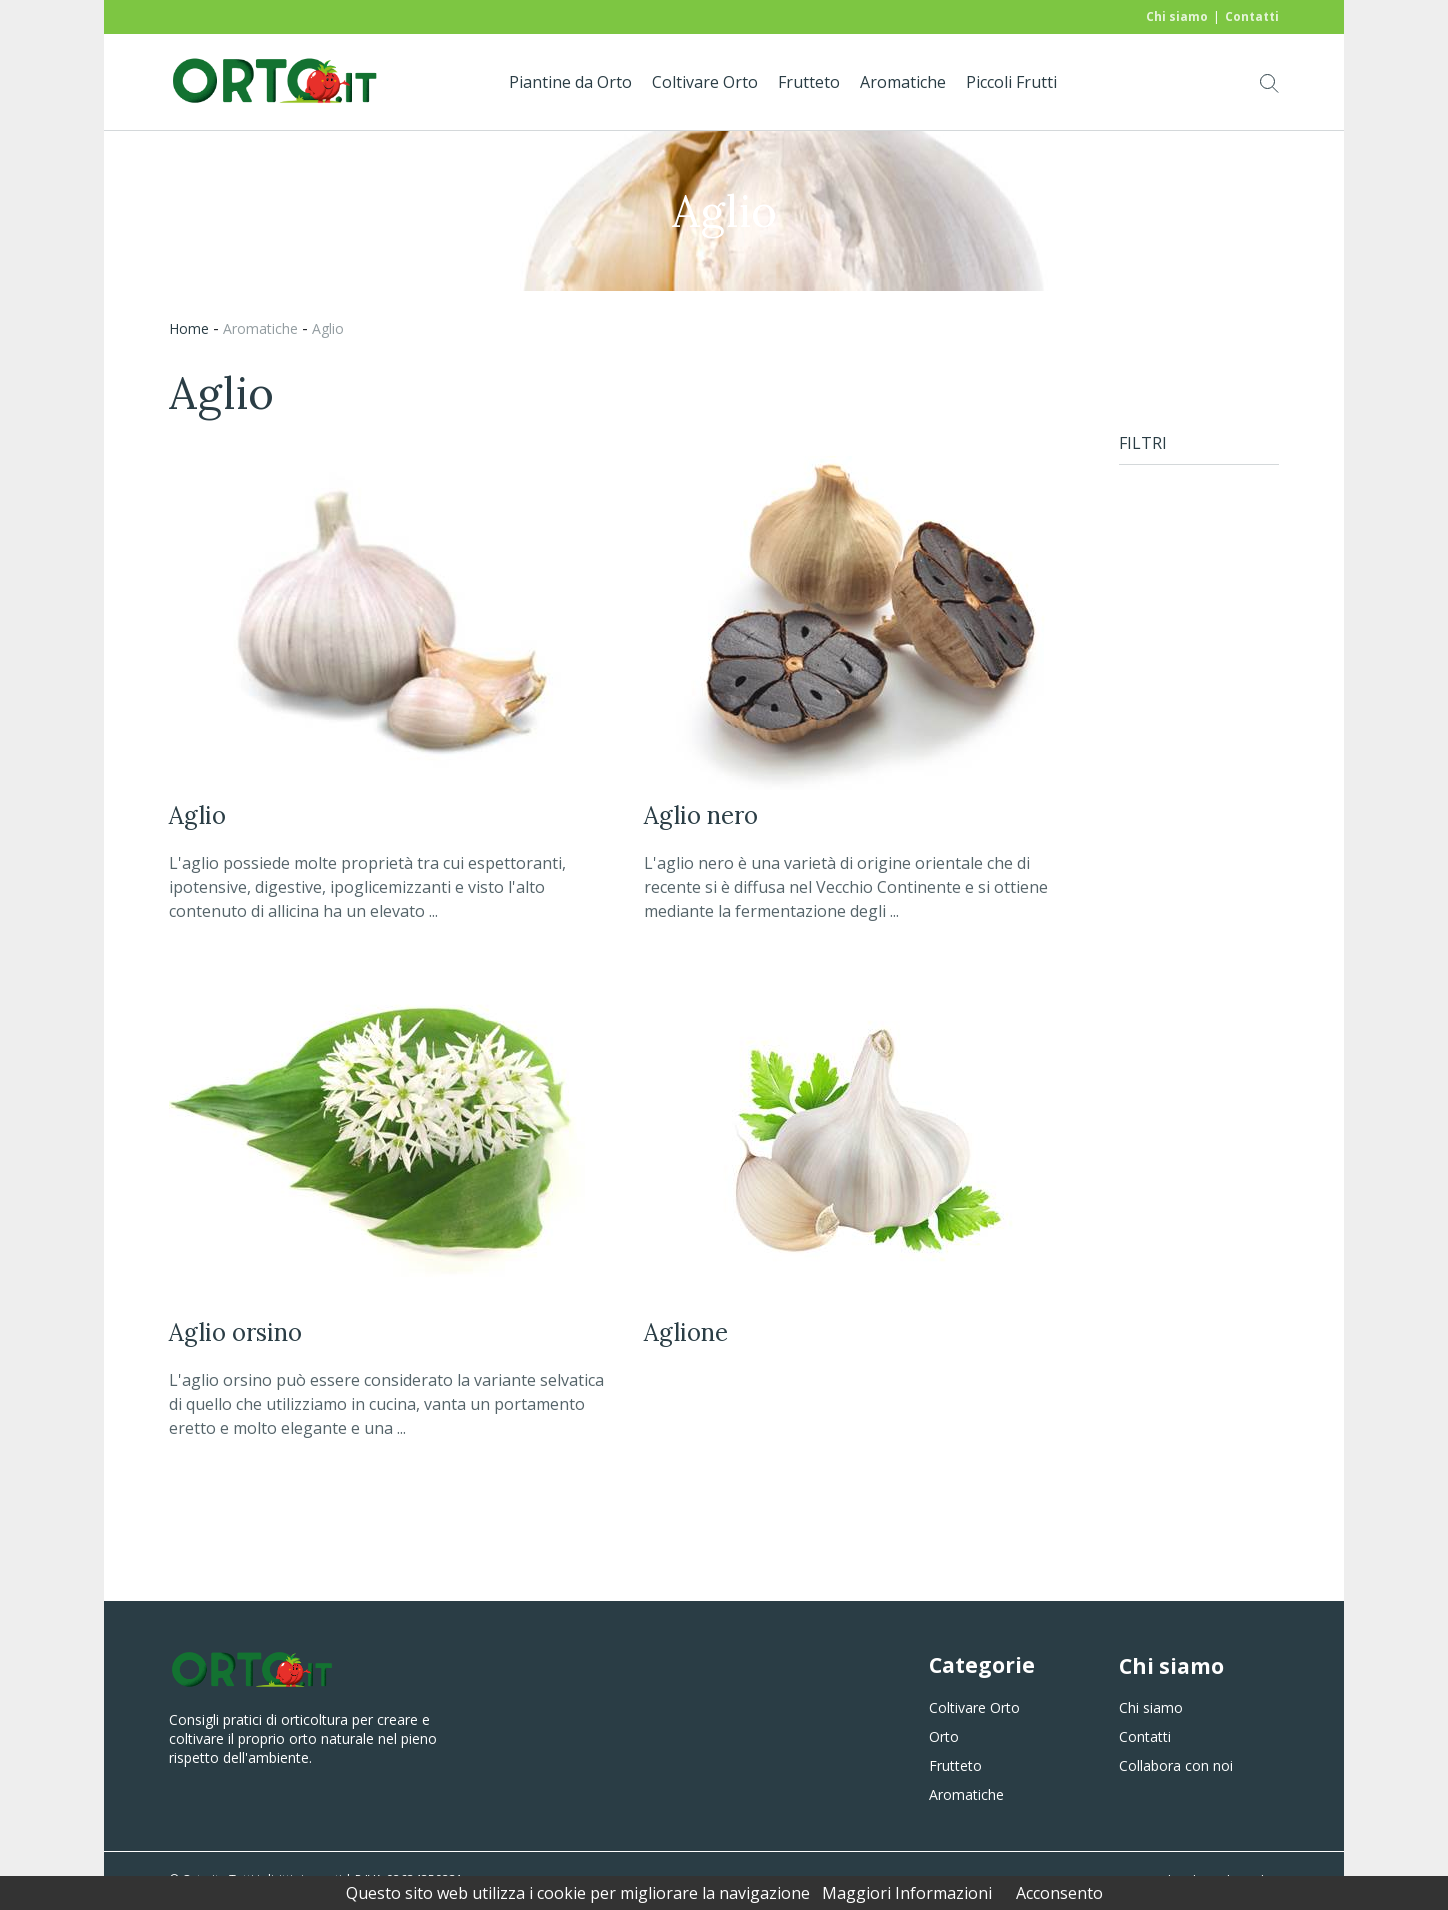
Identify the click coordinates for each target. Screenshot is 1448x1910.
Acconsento (1059, 1893)
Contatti (1252, 16)
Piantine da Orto (570, 82)
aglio (328, 328)
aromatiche (260, 328)
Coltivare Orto (705, 82)
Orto (944, 1736)
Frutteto (809, 82)
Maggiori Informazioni (907, 1893)
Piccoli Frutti (1011, 82)
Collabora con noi (1176, 1765)
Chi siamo (1177, 16)
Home (189, 328)
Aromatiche (903, 82)
